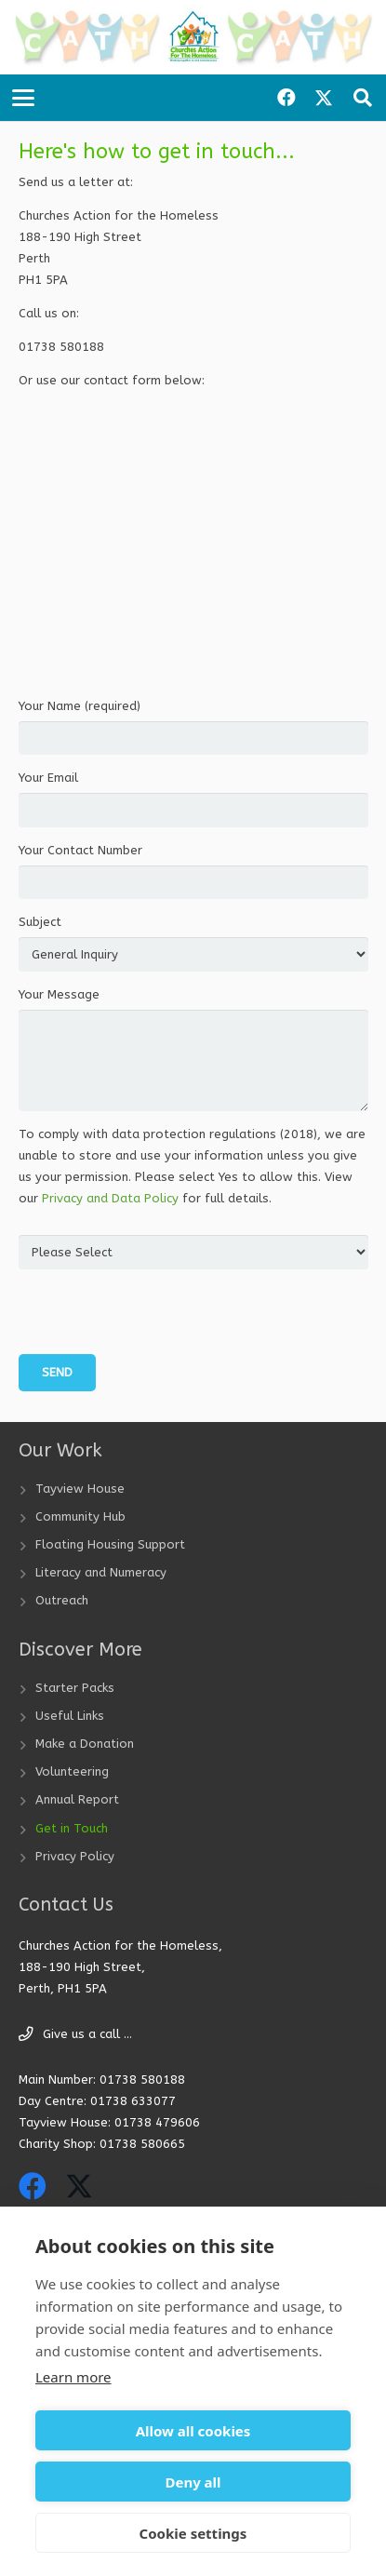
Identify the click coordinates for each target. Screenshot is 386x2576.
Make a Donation (84, 1744)
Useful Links (69, 1716)
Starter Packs (74, 1688)
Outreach (61, 1600)
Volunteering (72, 1771)
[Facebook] (286, 97)
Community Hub (80, 1516)
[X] (323, 98)
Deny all (192, 2482)
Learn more (73, 2377)
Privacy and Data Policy (110, 1198)
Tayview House (80, 1489)
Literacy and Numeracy (100, 1572)
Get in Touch (71, 1828)
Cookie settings (193, 2533)
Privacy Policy (74, 1856)
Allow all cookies (193, 2431)
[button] (24, 98)
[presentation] (160, 1317)
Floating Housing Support (110, 1544)
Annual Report (77, 1799)
